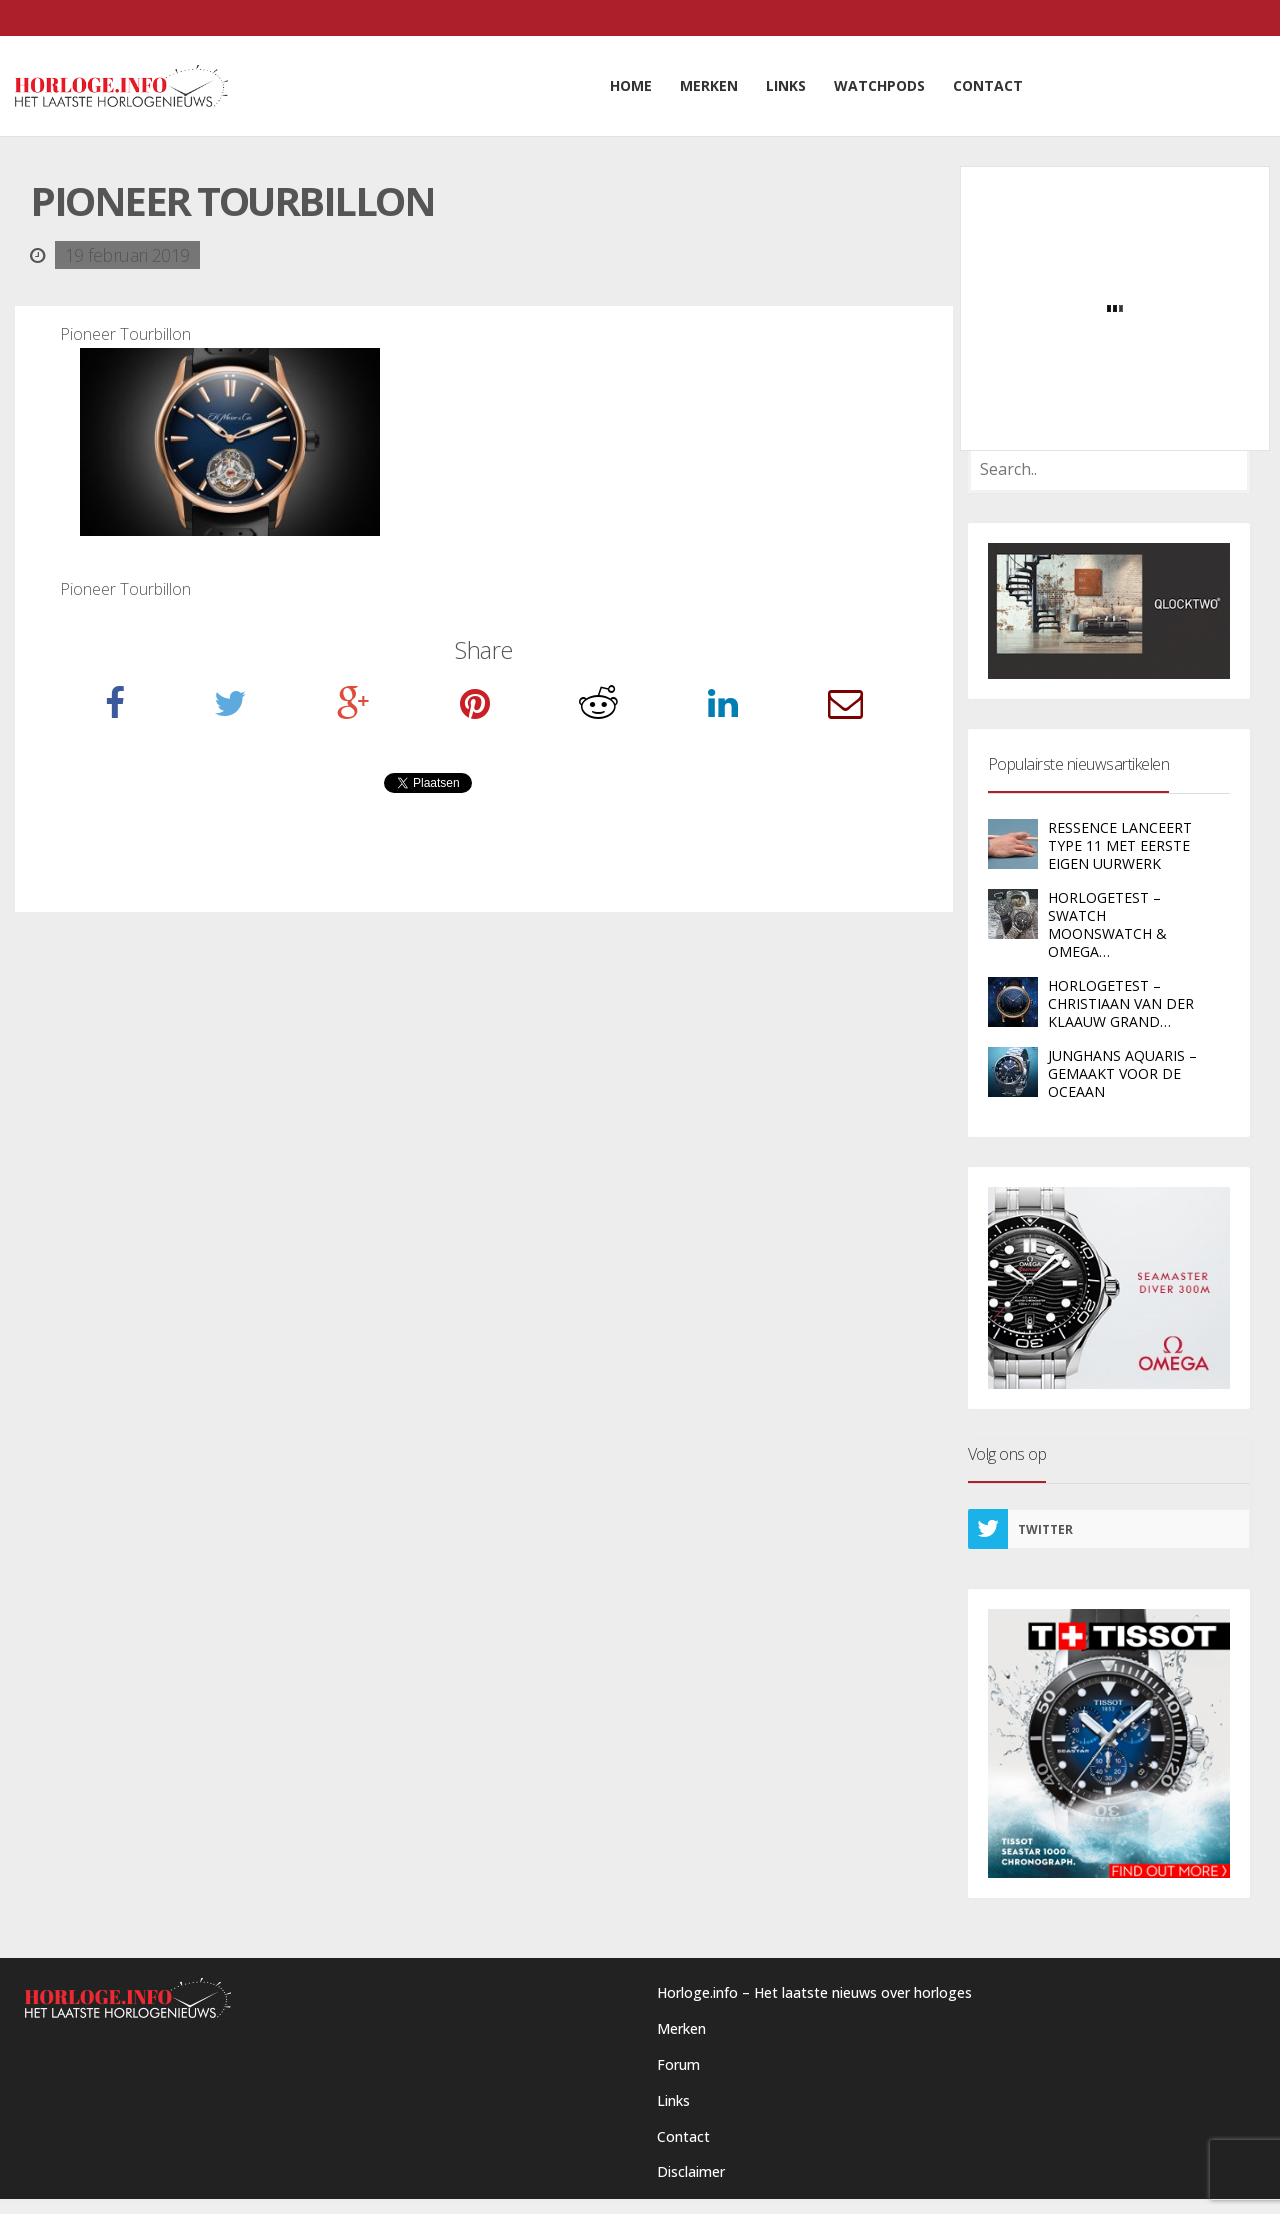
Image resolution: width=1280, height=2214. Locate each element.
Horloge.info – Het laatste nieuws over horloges (814, 1992)
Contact (683, 2136)
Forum (678, 2064)
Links (673, 2100)
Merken (681, 2028)
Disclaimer (691, 2171)
